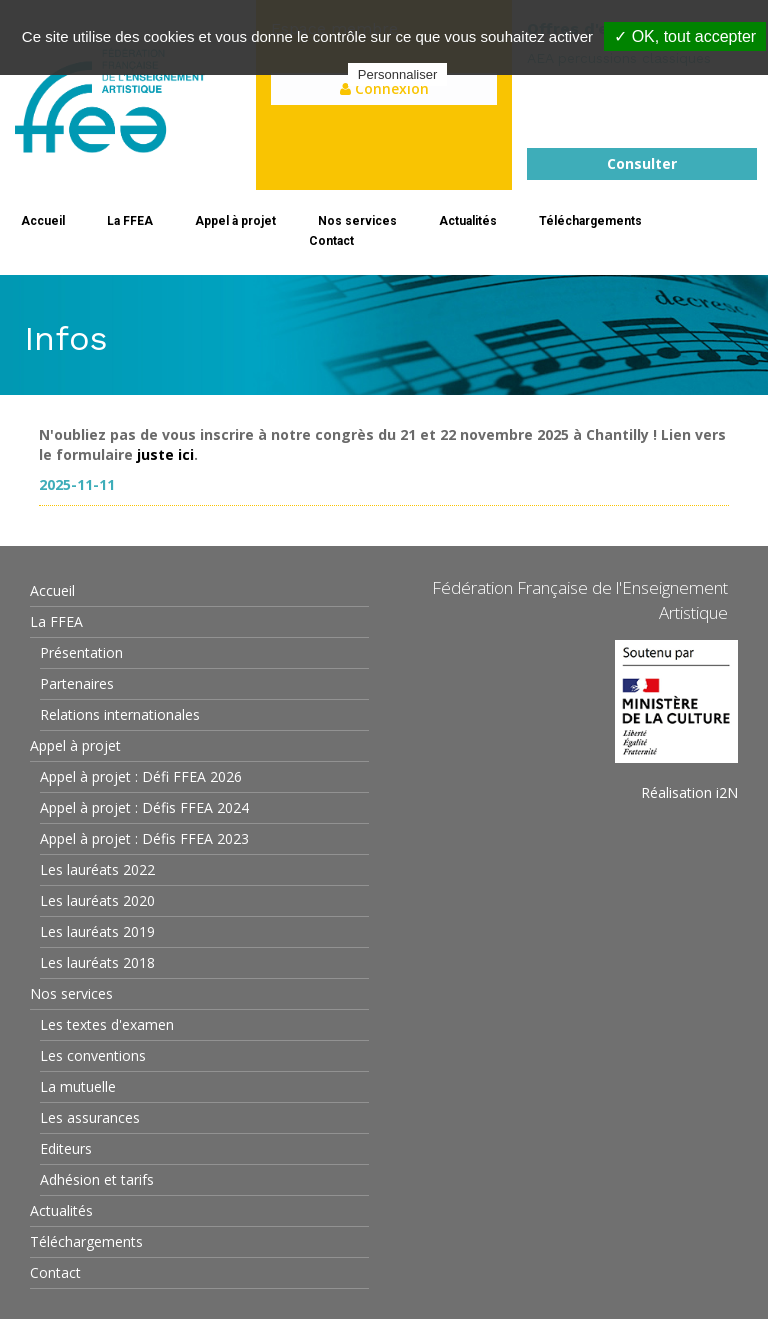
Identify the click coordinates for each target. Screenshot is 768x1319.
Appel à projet (235, 221)
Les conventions (93, 1055)
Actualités (468, 221)
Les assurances (90, 1117)
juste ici (165, 454)
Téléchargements (590, 221)
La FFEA (130, 221)
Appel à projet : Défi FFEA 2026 (141, 776)
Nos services (357, 221)
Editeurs (66, 1148)
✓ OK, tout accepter (685, 36)
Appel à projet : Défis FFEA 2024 (144, 807)
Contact (331, 241)
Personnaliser (398, 74)
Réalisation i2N (689, 792)
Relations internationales (120, 714)
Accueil (43, 221)
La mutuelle (78, 1086)
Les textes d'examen (107, 1024)
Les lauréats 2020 (97, 900)
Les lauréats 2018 (97, 962)
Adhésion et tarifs (97, 1179)
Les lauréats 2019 (97, 931)
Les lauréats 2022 (97, 869)
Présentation (81, 652)
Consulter (642, 163)
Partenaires (77, 683)
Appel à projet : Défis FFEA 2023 (144, 838)
